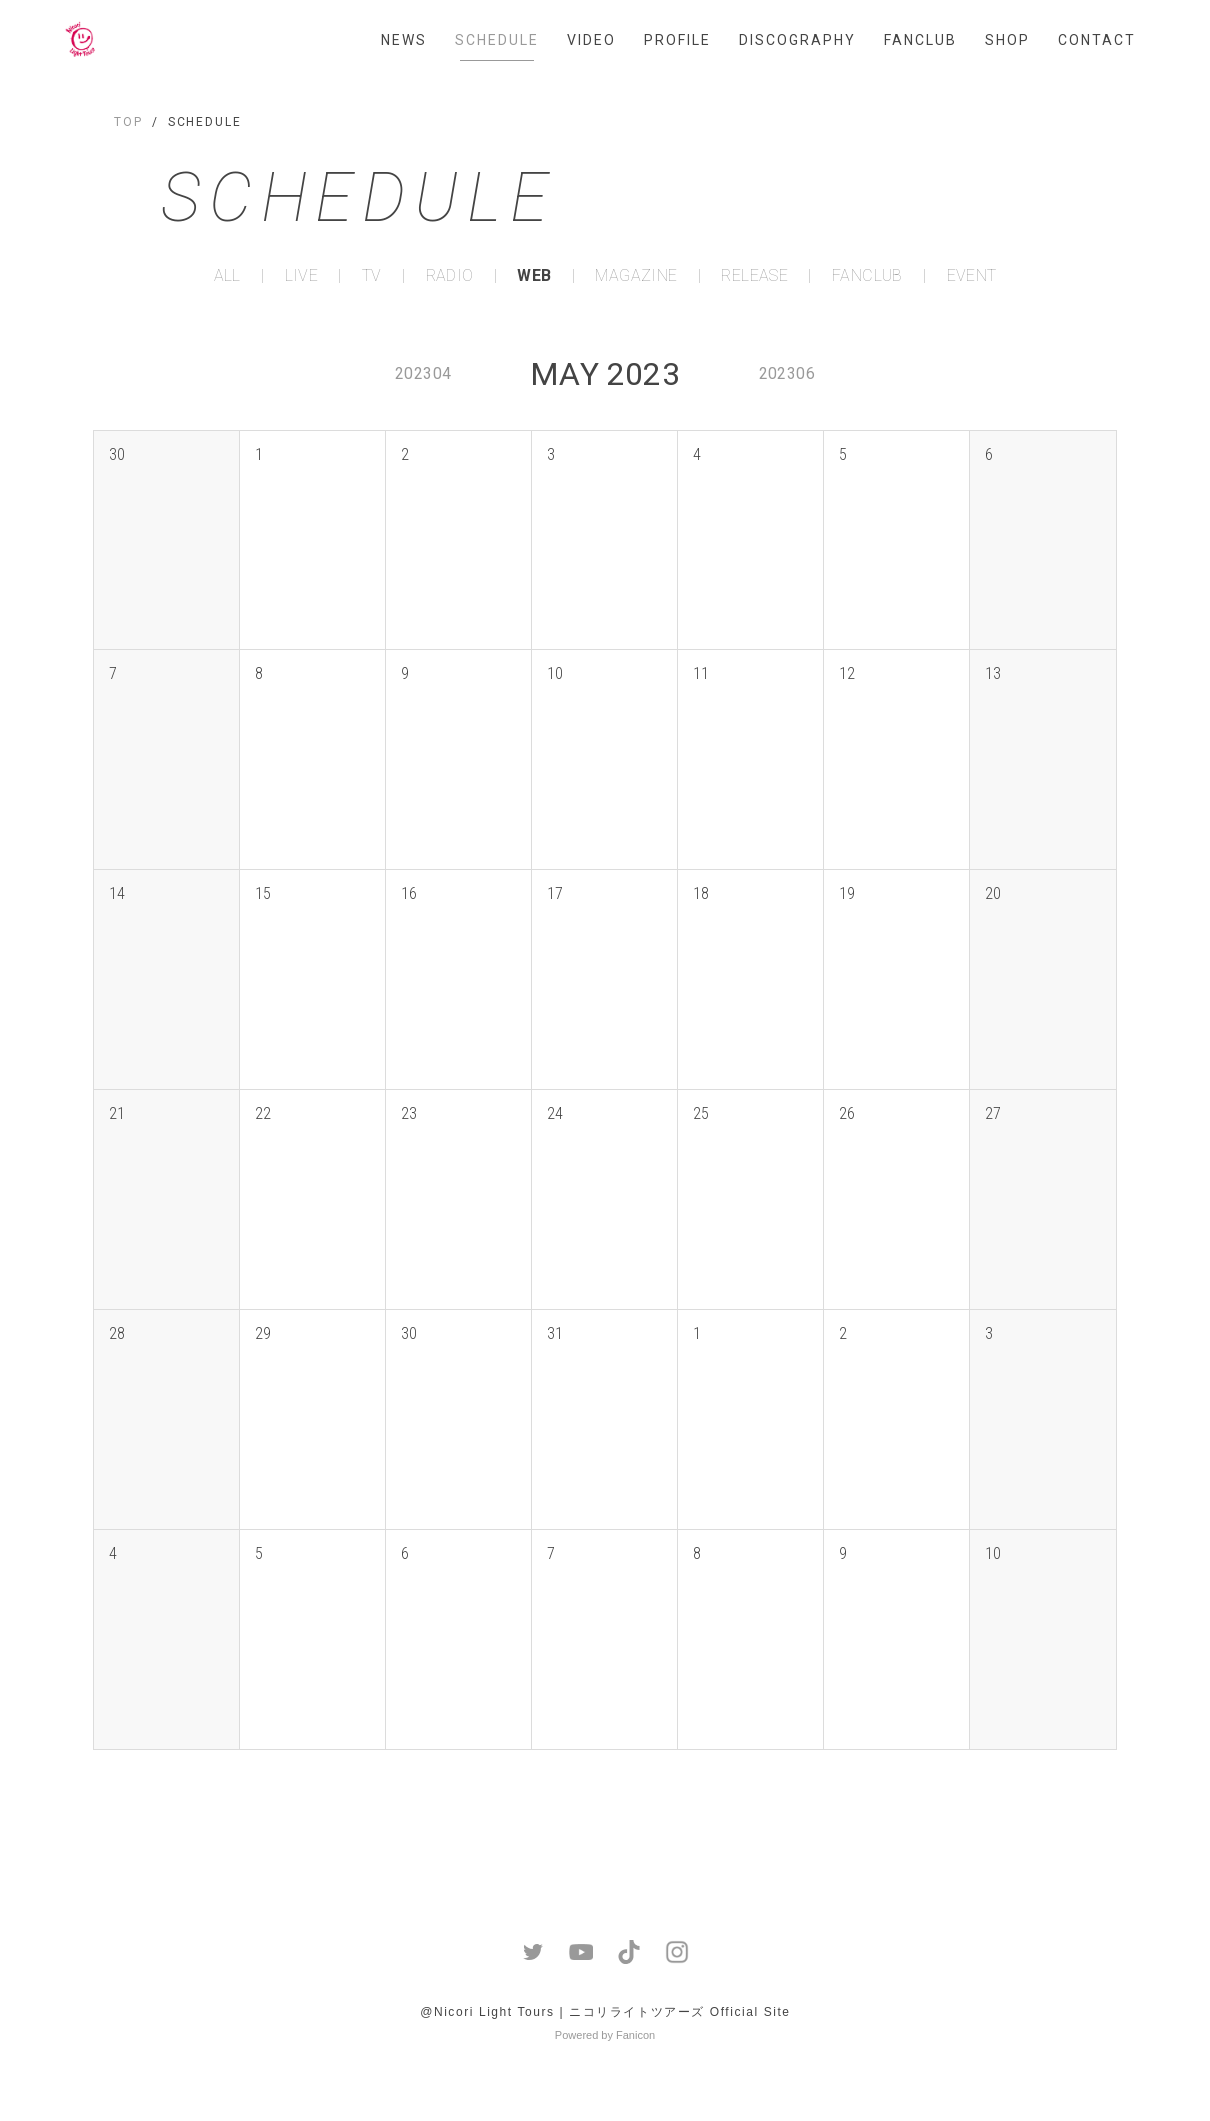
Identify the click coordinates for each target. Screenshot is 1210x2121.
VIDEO (591, 40)
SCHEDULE (497, 40)
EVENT (972, 276)
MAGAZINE (636, 276)
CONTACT (1097, 40)
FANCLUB (920, 40)
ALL (227, 276)
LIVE (302, 276)
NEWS (404, 40)
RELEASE (754, 276)
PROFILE (677, 40)
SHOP (1007, 40)
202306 (787, 373)
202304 (423, 373)
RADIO (450, 276)
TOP (128, 122)
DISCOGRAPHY (797, 40)
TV (372, 276)
